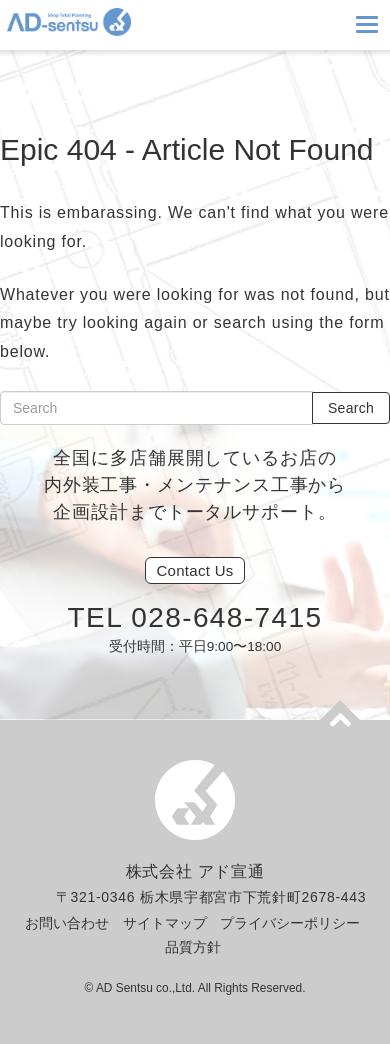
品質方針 (193, 947)
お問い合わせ (67, 923)
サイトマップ (165, 923)
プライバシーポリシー (290, 923)
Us (194, 570)
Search (351, 408)
